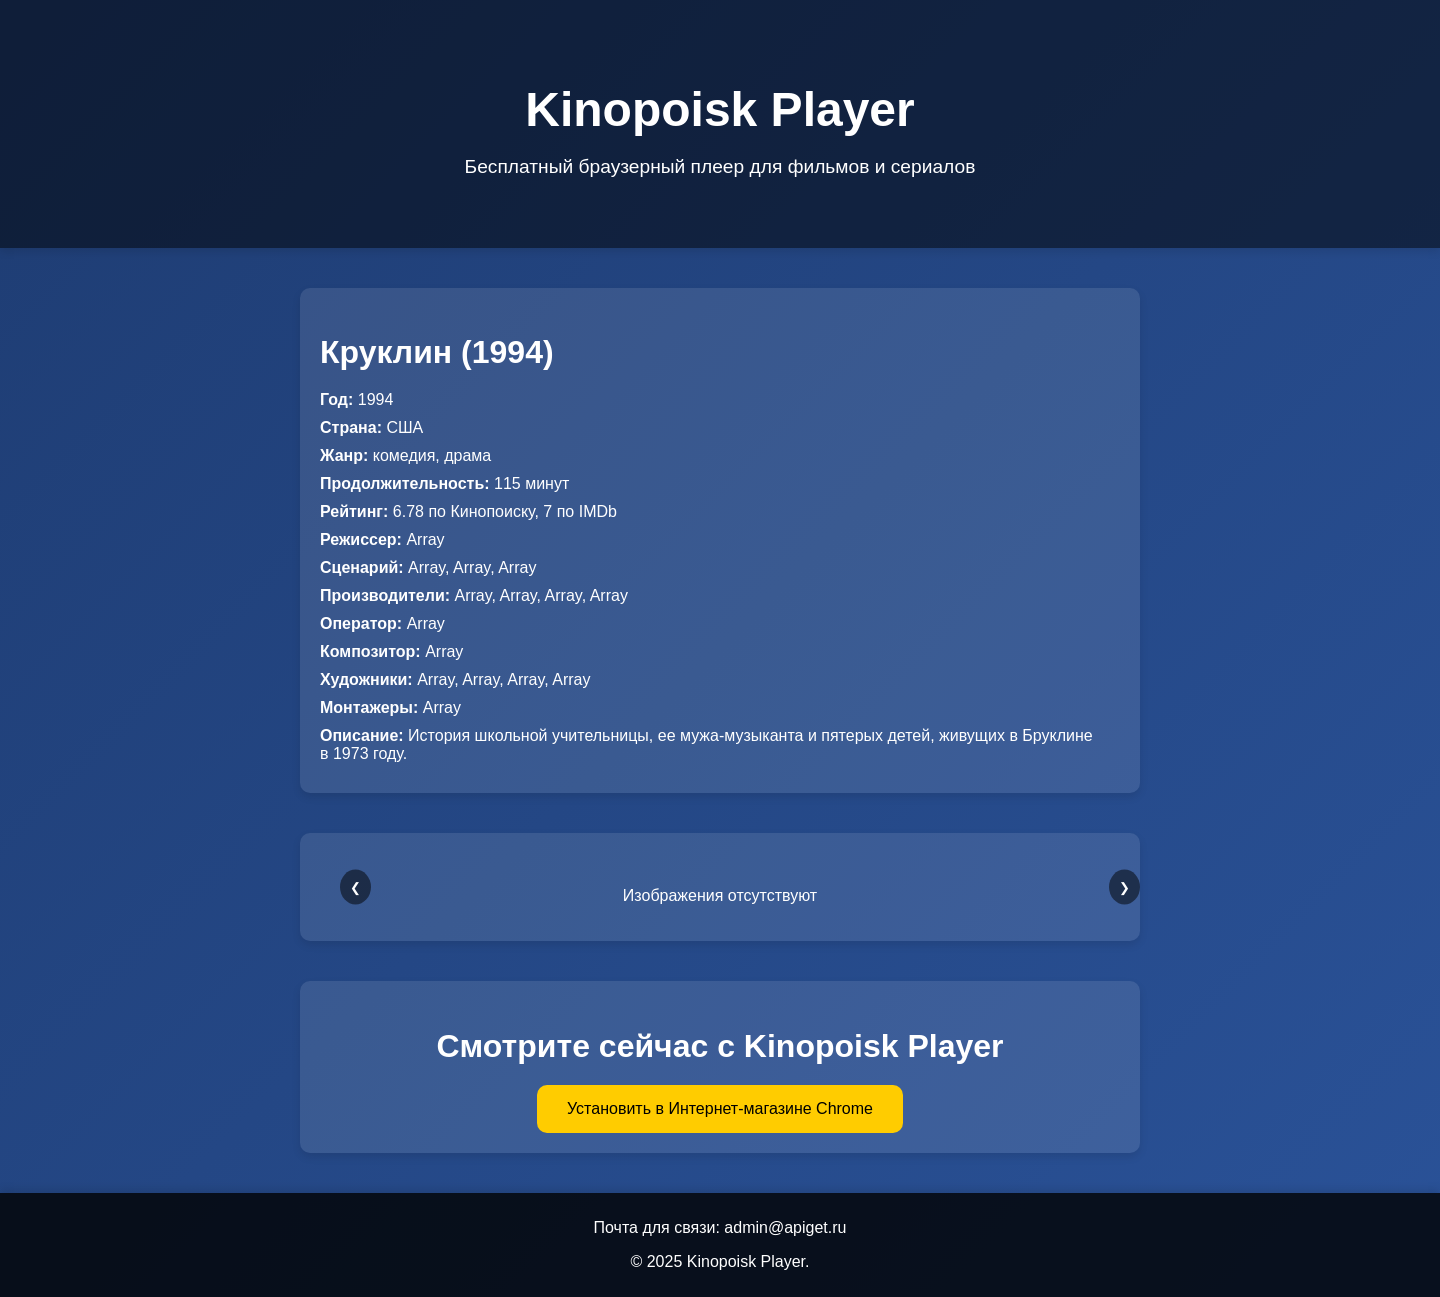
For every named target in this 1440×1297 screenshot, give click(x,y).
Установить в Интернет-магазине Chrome (720, 1108)
